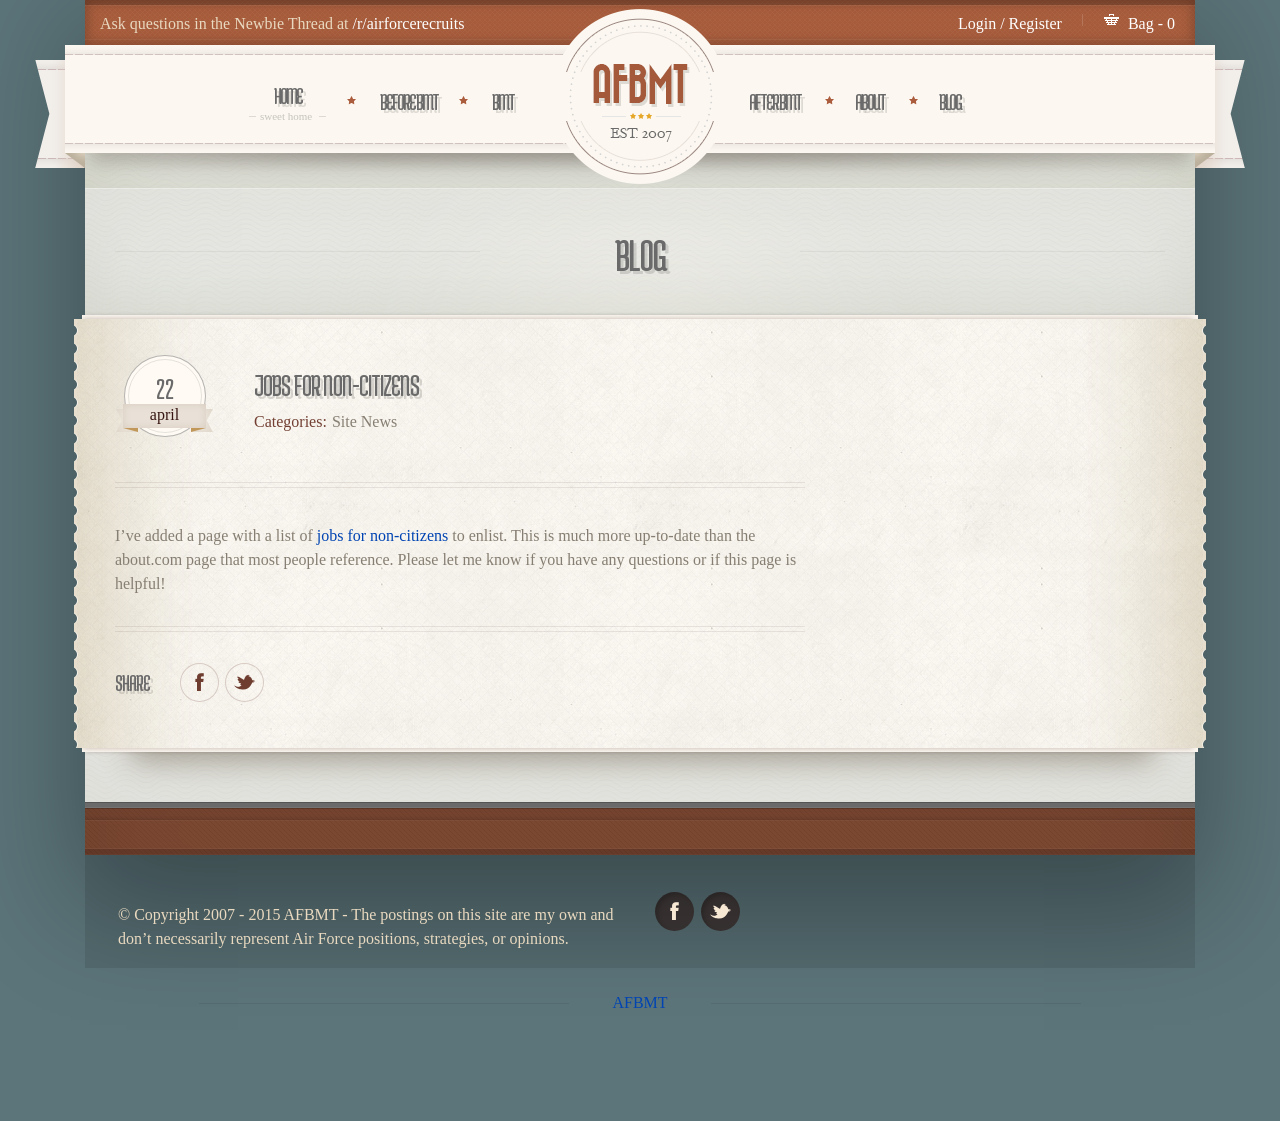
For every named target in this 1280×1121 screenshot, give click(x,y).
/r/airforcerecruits (409, 23)
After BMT (775, 102)
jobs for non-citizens (383, 535)
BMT (503, 102)
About (870, 102)
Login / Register (1010, 23)
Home (287, 103)
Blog (950, 102)
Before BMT (409, 102)
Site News (364, 421)
